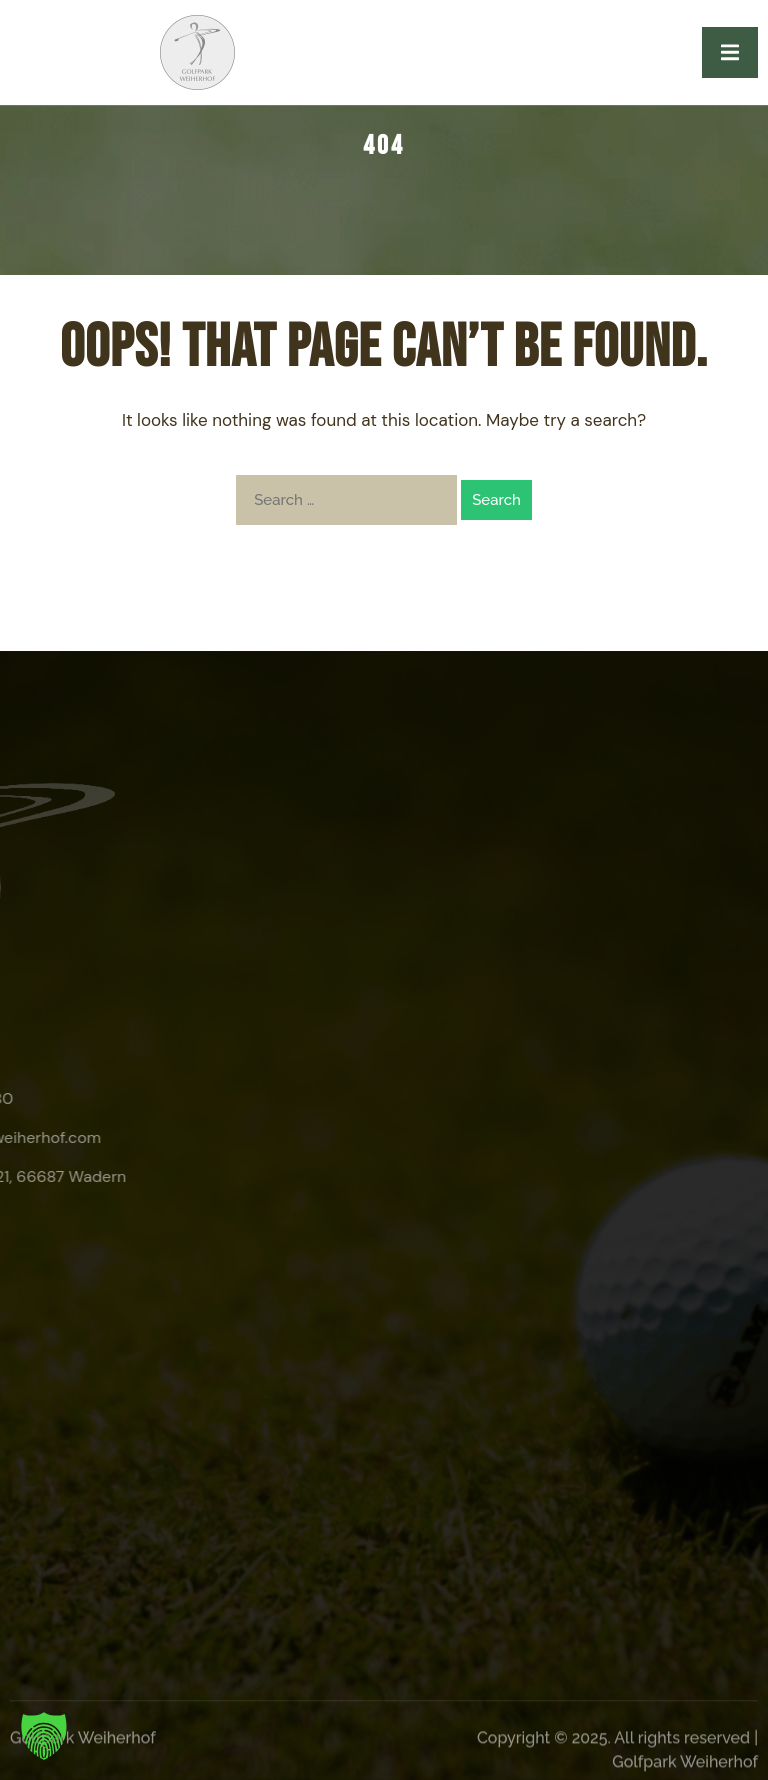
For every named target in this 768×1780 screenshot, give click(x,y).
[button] (44, 1736)
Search (496, 500)
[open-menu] (730, 52)
